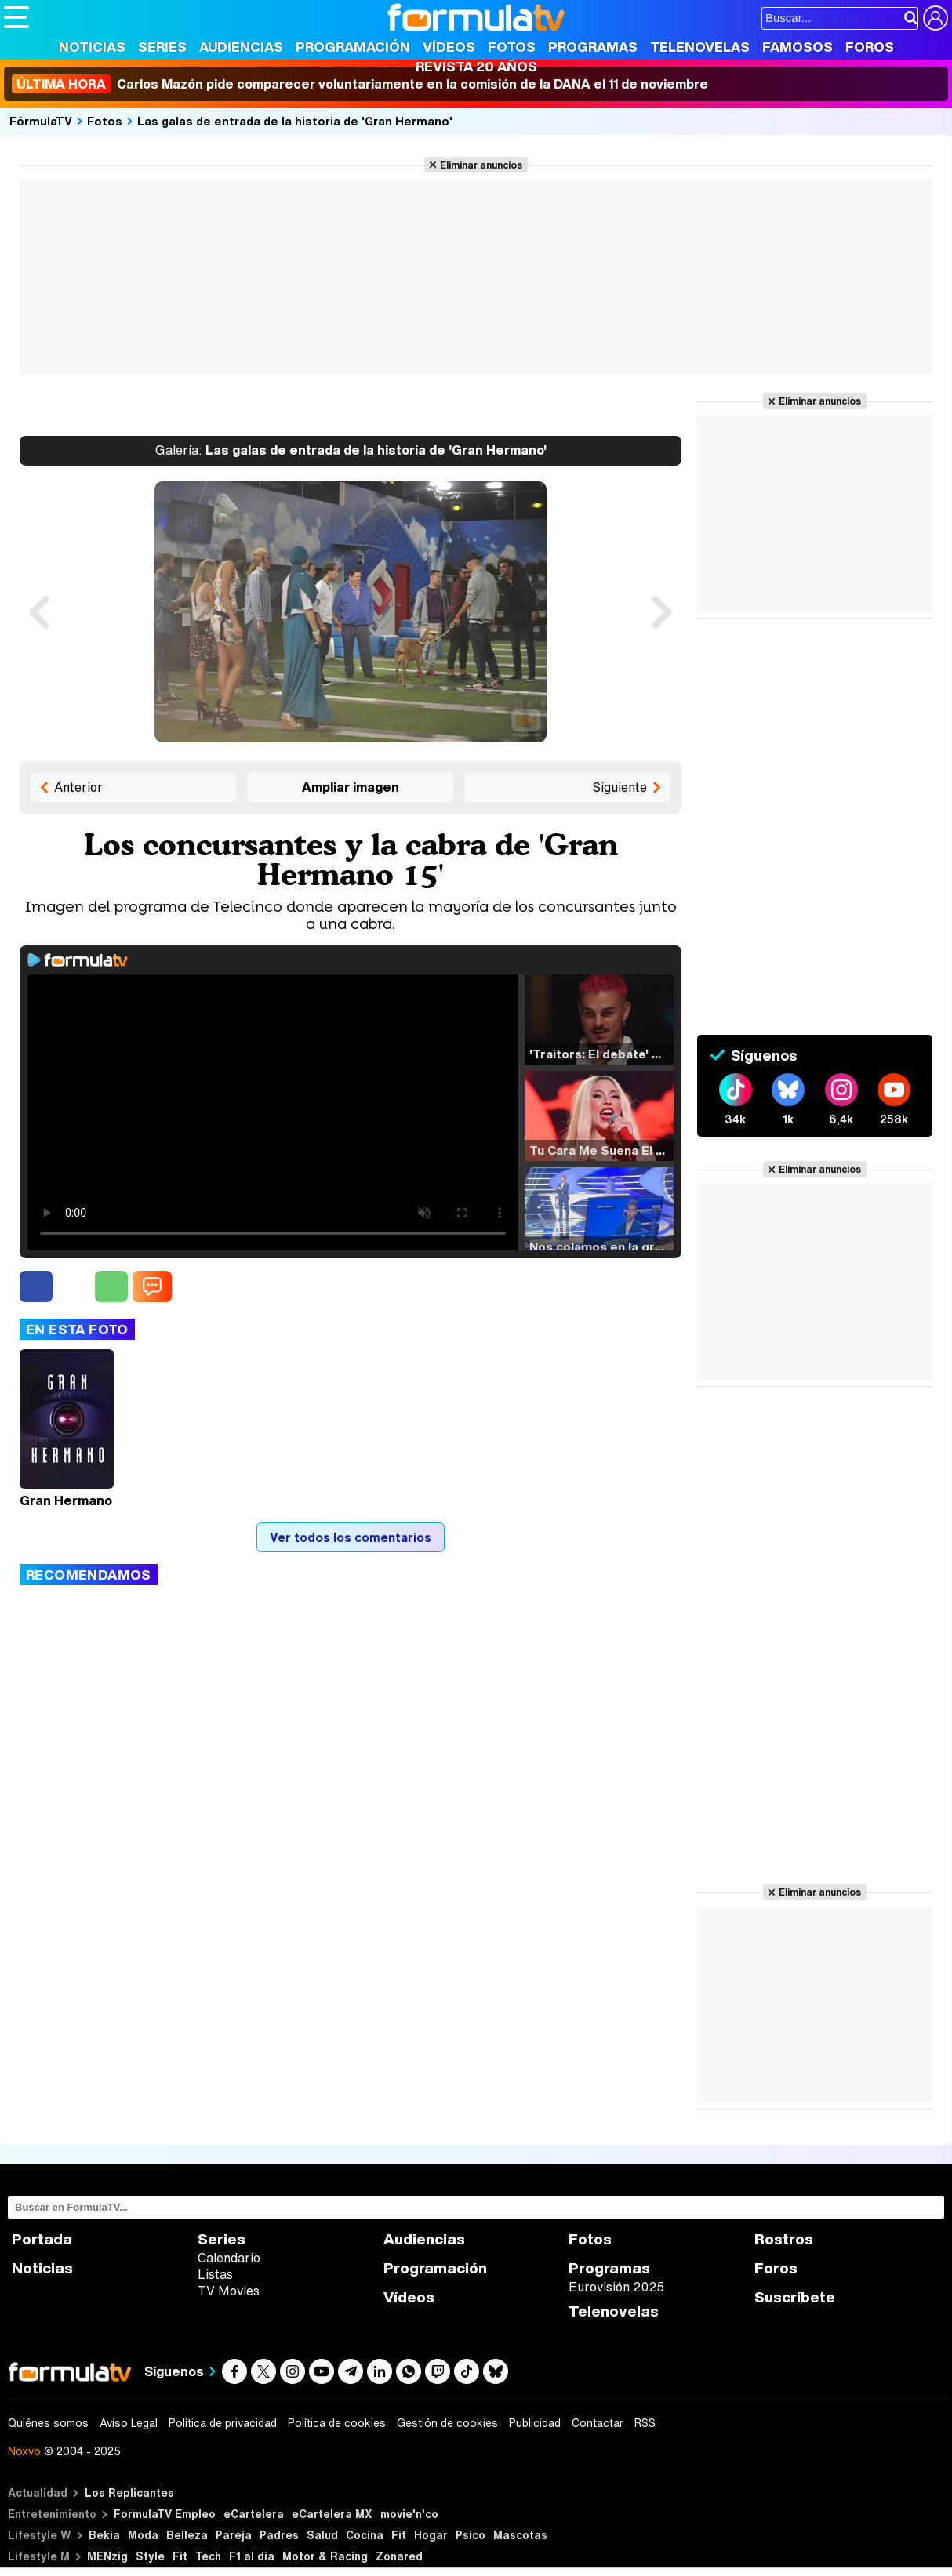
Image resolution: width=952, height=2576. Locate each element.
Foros (869, 46)
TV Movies (229, 2290)
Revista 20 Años (476, 66)
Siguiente (619, 787)
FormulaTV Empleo (165, 2513)
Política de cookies (337, 2423)
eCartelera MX (332, 2513)
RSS (645, 2423)
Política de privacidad (223, 2423)
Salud (322, 2535)
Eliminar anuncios (481, 165)
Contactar (597, 2423)
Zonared (399, 2556)
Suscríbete (794, 2297)
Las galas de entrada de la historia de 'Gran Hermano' (294, 120)
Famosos (797, 46)
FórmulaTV (40, 120)
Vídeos (449, 46)
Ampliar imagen (350, 787)
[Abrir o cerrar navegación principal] (16, 17)
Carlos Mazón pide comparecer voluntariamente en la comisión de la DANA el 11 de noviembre (360, 83)
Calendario (229, 2257)
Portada (42, 2239)
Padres (279, 2535)
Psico (470, 2535)
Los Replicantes (129, 2492)
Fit (398, 2535)
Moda (143, 2535)
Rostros (783, 2239)
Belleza (187, 2535)
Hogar (431, 2535)
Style (150, 2556)
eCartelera (253, 2513)
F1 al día (251, 2556)
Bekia (104, 2535)
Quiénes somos (48, 2423)
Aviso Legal (129, 2423)
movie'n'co (409, 2513)
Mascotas (520, 2535)
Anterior (78, 787)
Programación (353, 46)
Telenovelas (700, 46)
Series (162, 46)
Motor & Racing (325, 2556)
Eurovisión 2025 (616, 2286)
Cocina (364, 2535)
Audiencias (241, 46)
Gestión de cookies (447, 2423)
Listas (215, 2274)
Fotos (512, 46)
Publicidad (535, 2423)
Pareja (234, 2535)
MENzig (107, 2556)
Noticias (92, 46)
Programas (593, 46)
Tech (208, 2556)
